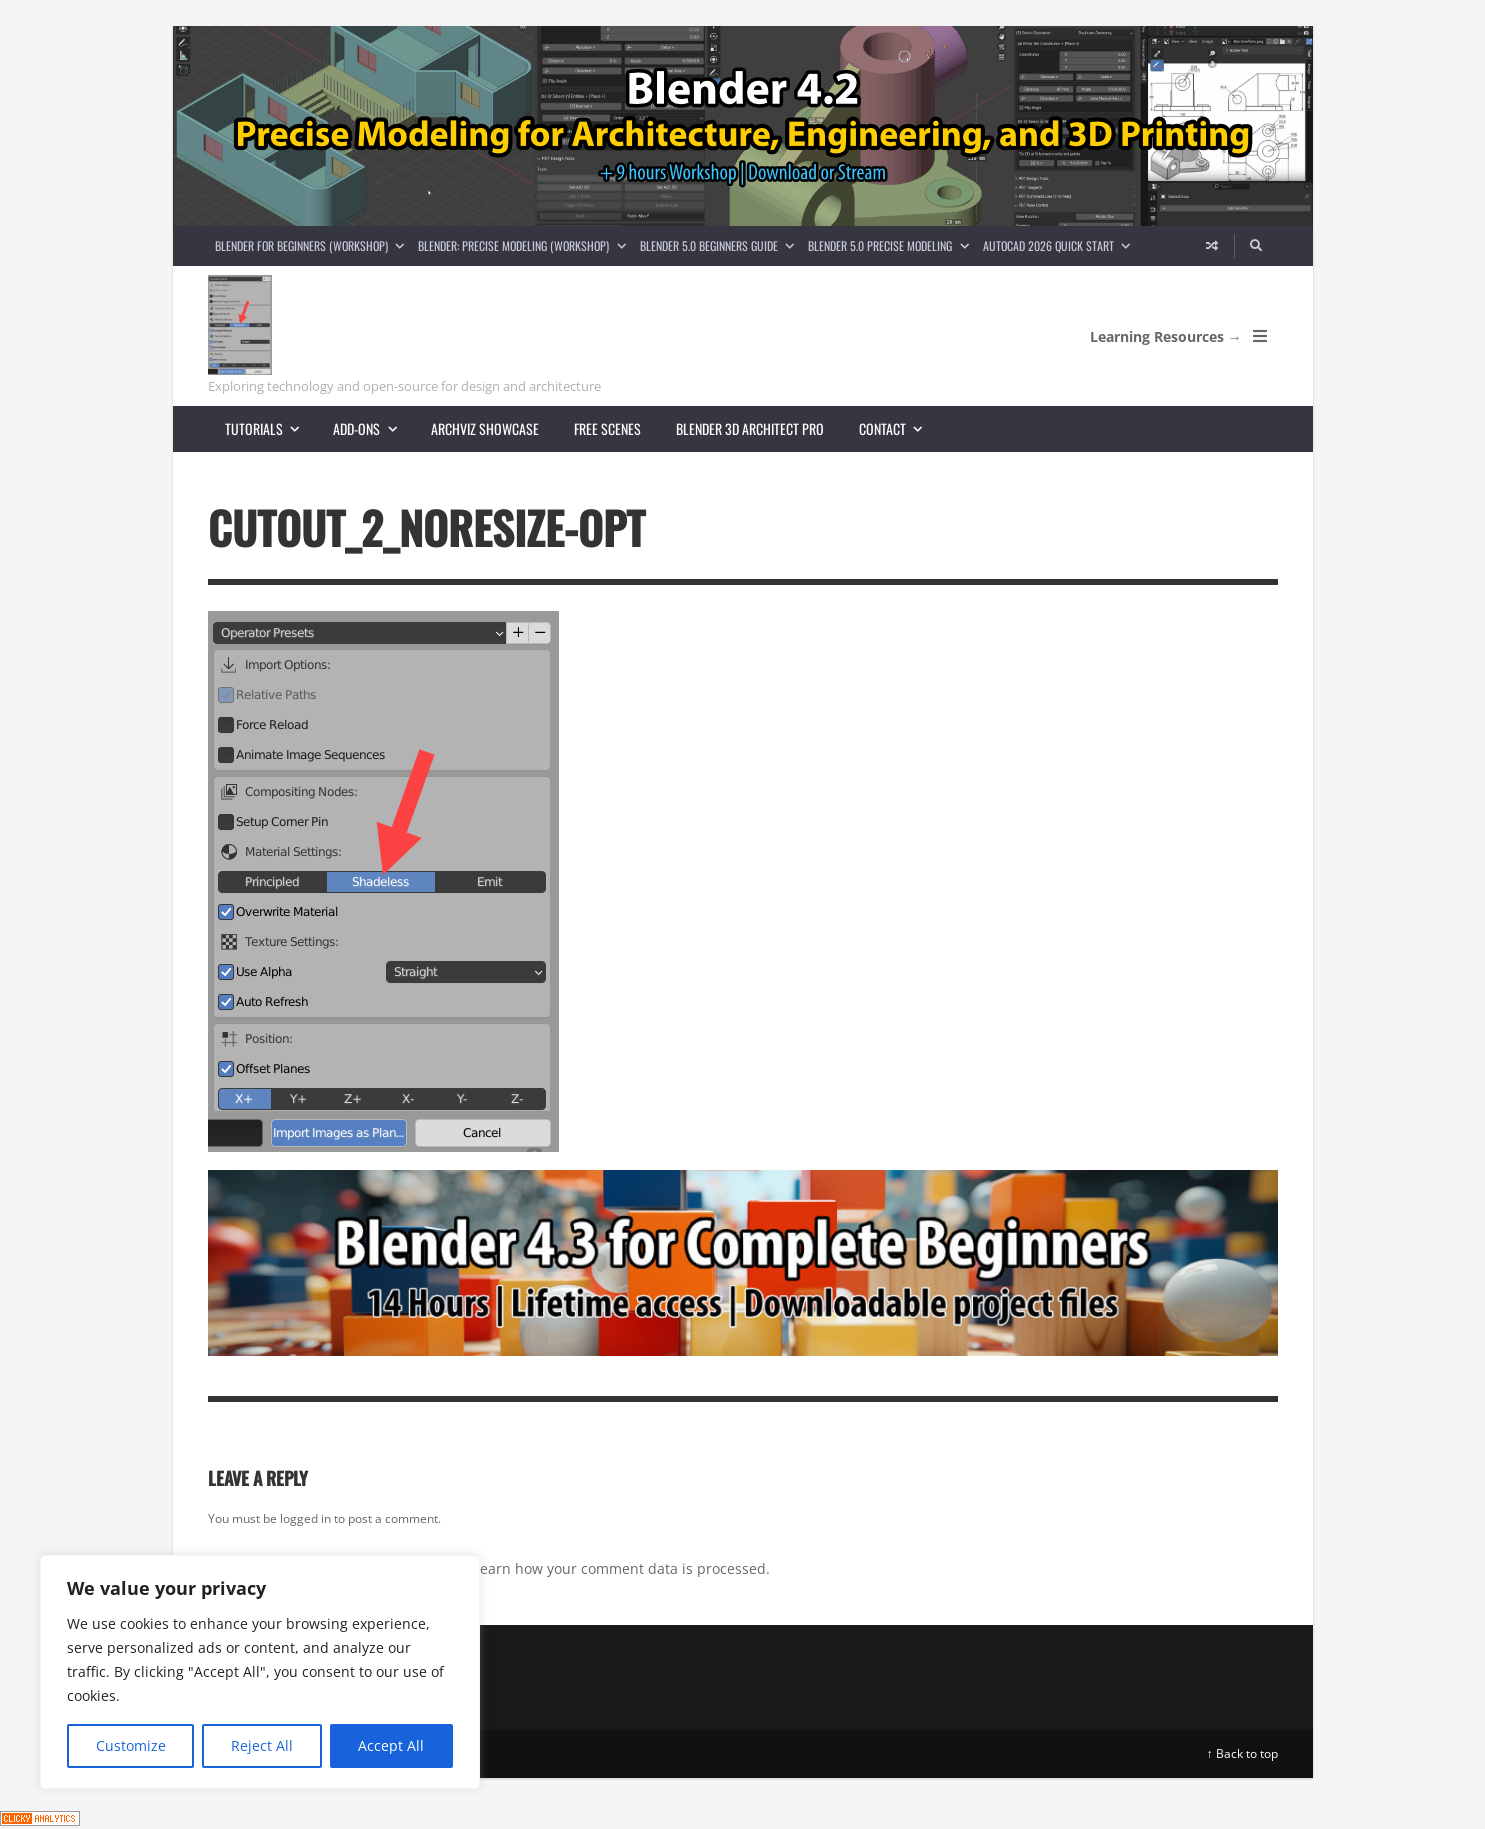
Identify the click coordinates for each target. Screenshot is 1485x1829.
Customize (131, 1745)
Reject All (262, 1745)
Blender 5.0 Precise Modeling (891, 245)
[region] (260, 1672)
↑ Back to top (1242, 1753)
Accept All (391, 1745)
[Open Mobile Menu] (1260, 336)
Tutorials (270, 428)
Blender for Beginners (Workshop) (313, 245)
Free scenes (607, 428)
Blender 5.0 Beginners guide (720, 245)
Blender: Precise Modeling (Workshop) (525, 245)
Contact (899, 428)
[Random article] (1212, 246)
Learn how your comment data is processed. (621, 1568)
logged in (305, 1518)
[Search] (1256, 246)
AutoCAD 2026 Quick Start (1060, 245)
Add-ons (373, 428)
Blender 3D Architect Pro (750, 428)
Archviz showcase (485, 428)
